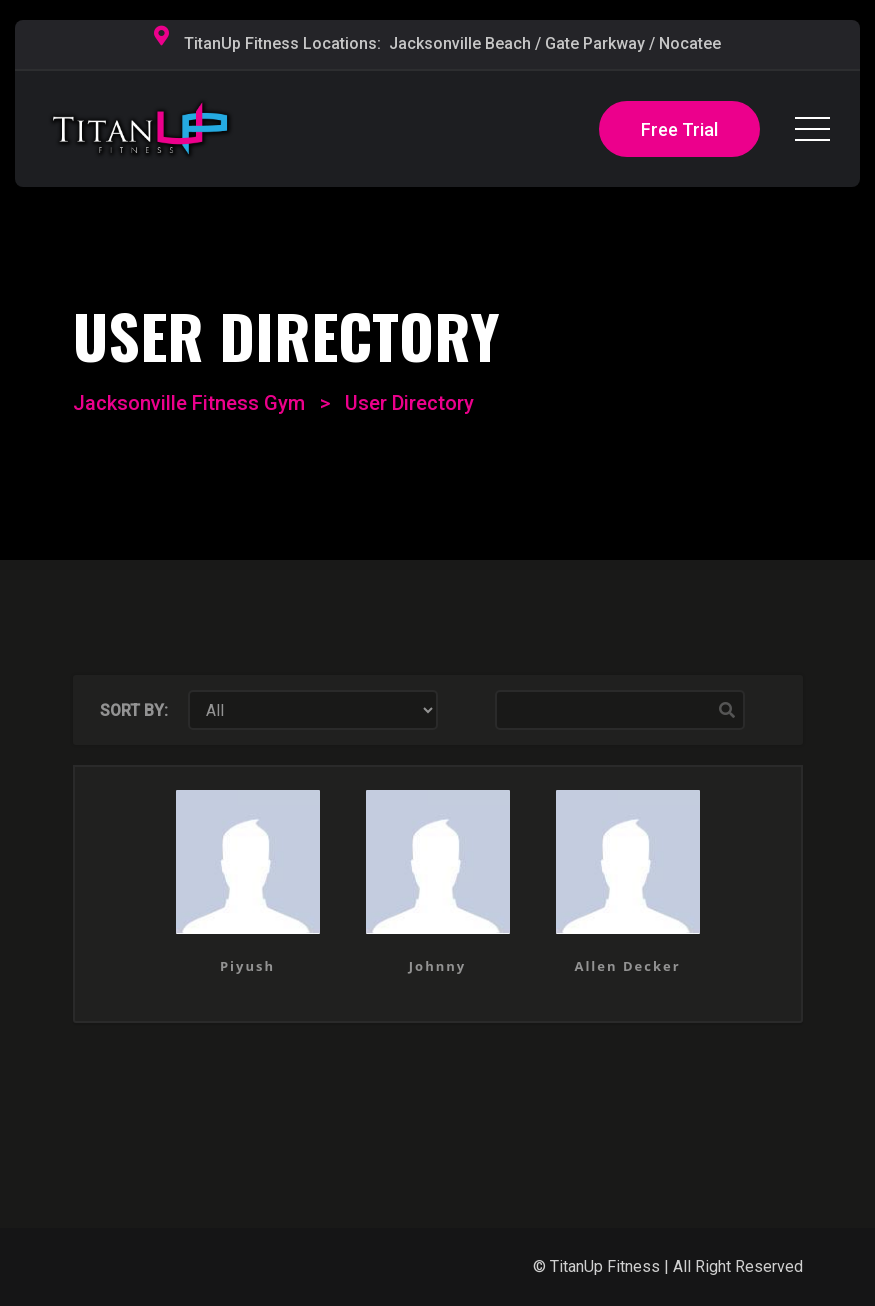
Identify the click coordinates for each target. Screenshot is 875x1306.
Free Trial (679, 129)
